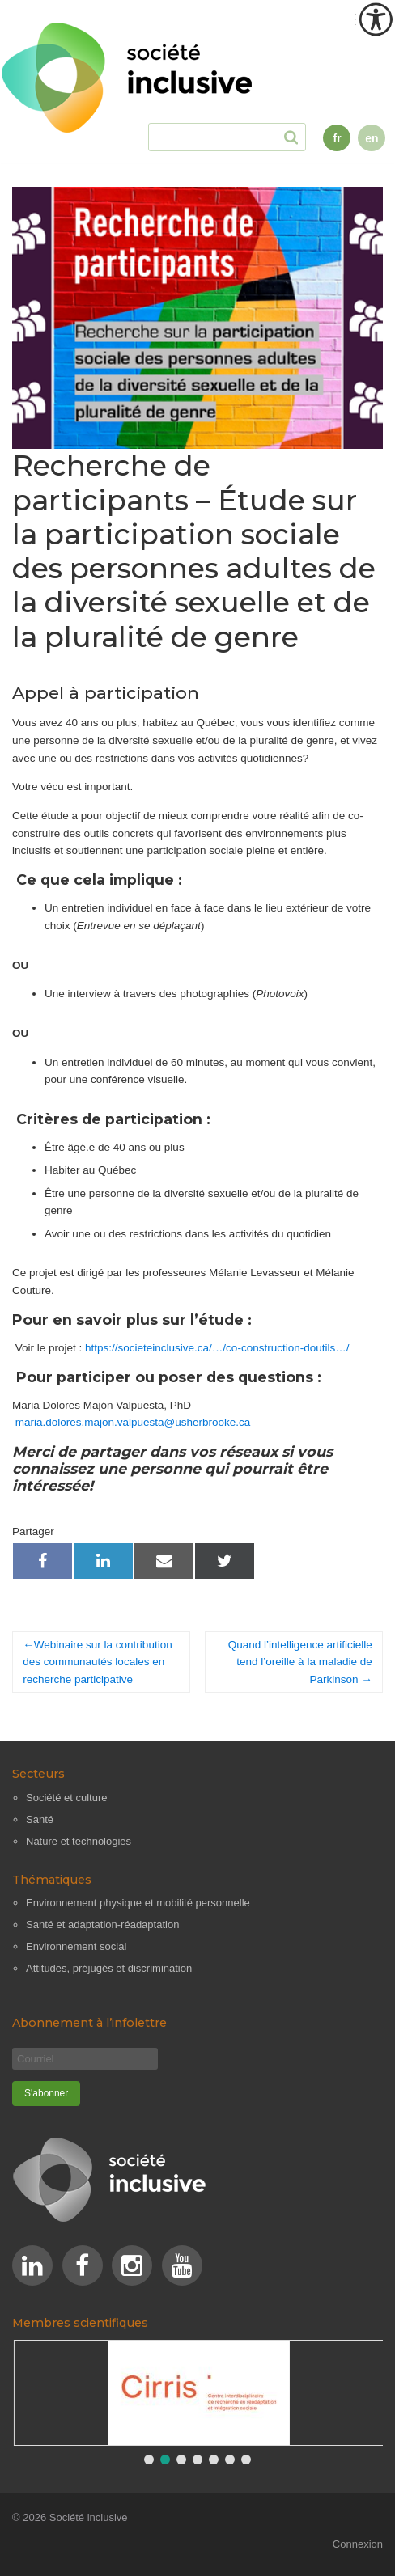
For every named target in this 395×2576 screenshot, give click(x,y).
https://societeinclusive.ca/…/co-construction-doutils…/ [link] (217, 1348)
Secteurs (38, 1773)
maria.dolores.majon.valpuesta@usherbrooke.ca (133, 1422)
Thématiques (51, 1879)
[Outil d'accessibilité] (375, 19)
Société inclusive (88, 2517)
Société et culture (66, 1797)
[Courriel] (85, 2059)
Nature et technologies (78, 1841)
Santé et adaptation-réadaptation (102, 1924)
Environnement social (76, 1946)
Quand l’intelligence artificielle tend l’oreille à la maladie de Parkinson (300, 1662)
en (371, 138)
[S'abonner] (46, 2093)
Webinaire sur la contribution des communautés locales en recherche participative (97, 1662)
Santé (39, 1819)
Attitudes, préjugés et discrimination (109, 1968)
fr (337, 138)
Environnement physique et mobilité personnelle (138, 1903)
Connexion (358, 2544)
